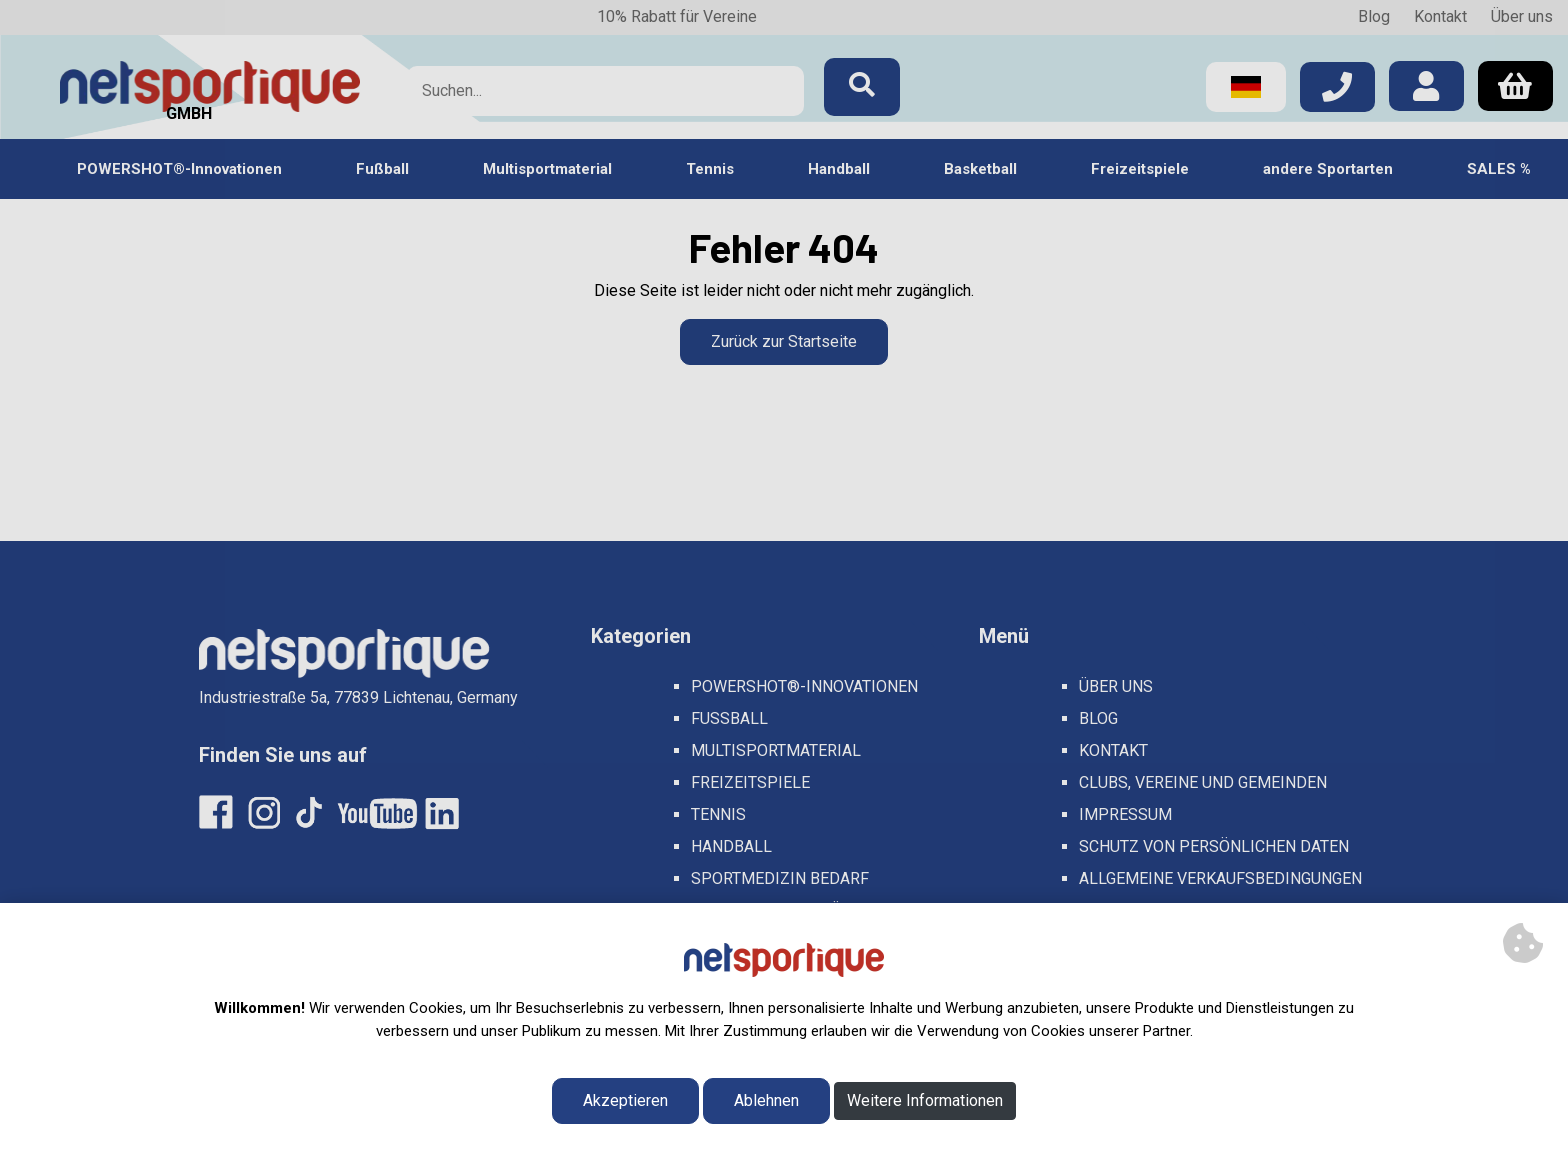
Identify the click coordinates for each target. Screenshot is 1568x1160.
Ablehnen (766, 1100)
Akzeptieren (625, 1100)
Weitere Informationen (925, 1100)
